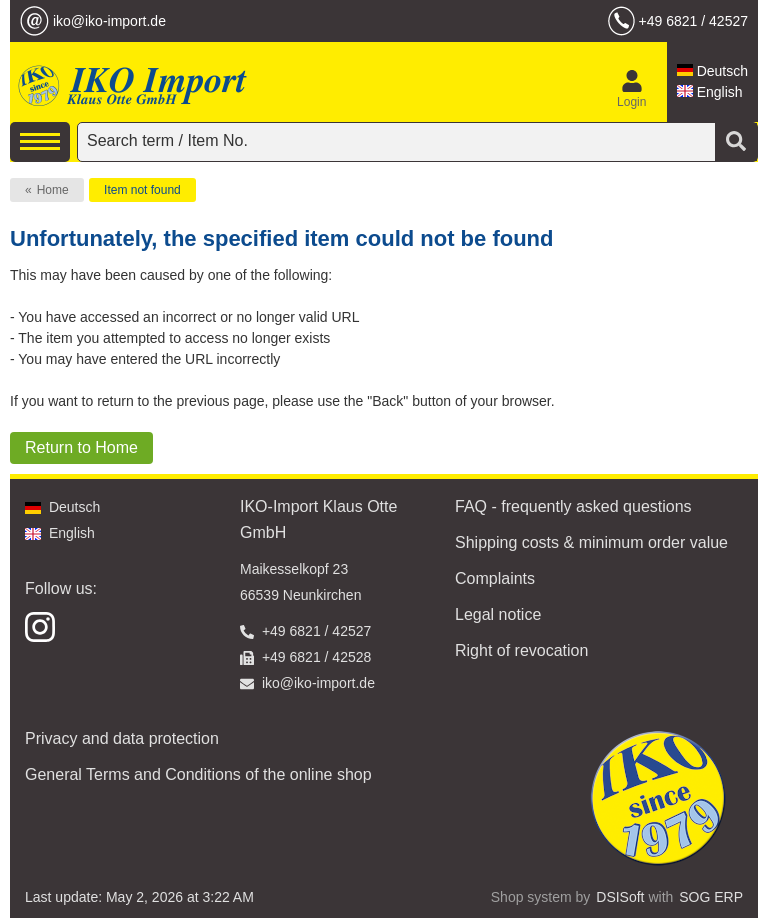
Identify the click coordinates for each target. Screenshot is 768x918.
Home (53, 190)
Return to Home (81, 447)
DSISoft (620, 897)
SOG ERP (711, 897)
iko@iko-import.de (109, 21)
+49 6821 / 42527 (693, 21)
